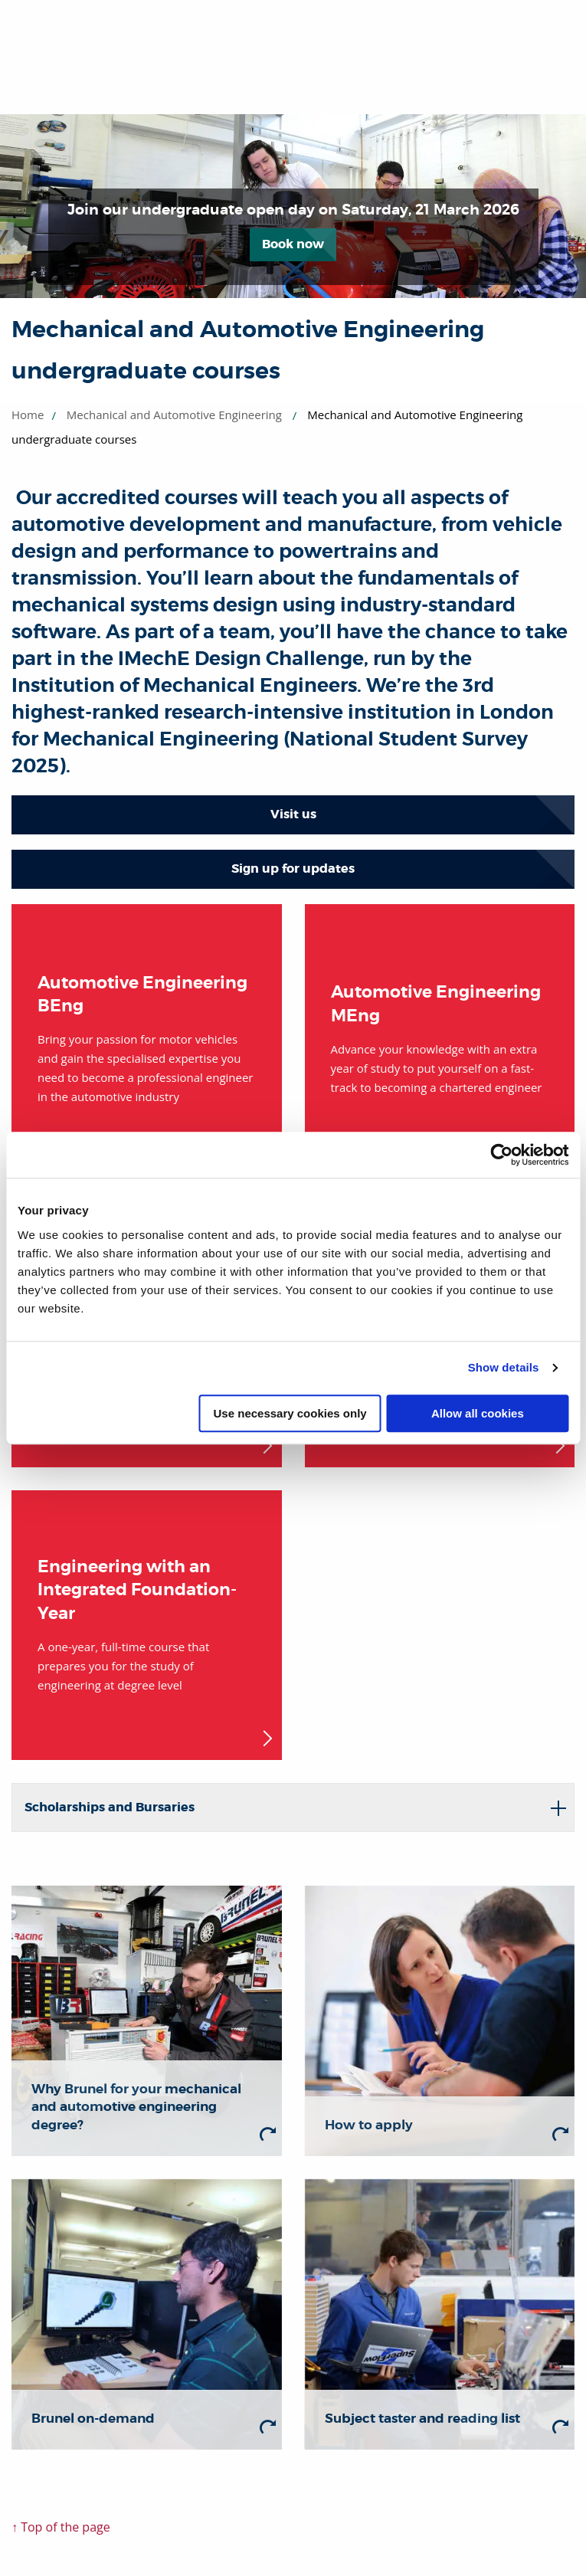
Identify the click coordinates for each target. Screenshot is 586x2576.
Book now (293, 244)
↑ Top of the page (60, 2527)
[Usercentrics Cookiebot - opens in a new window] (501, 1154)
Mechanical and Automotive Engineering (174, 414)
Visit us (293, 814)
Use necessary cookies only (290, 1413)
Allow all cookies (477, 1413)
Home (27, 414)
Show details (503, 1367)
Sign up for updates (293, 868)
